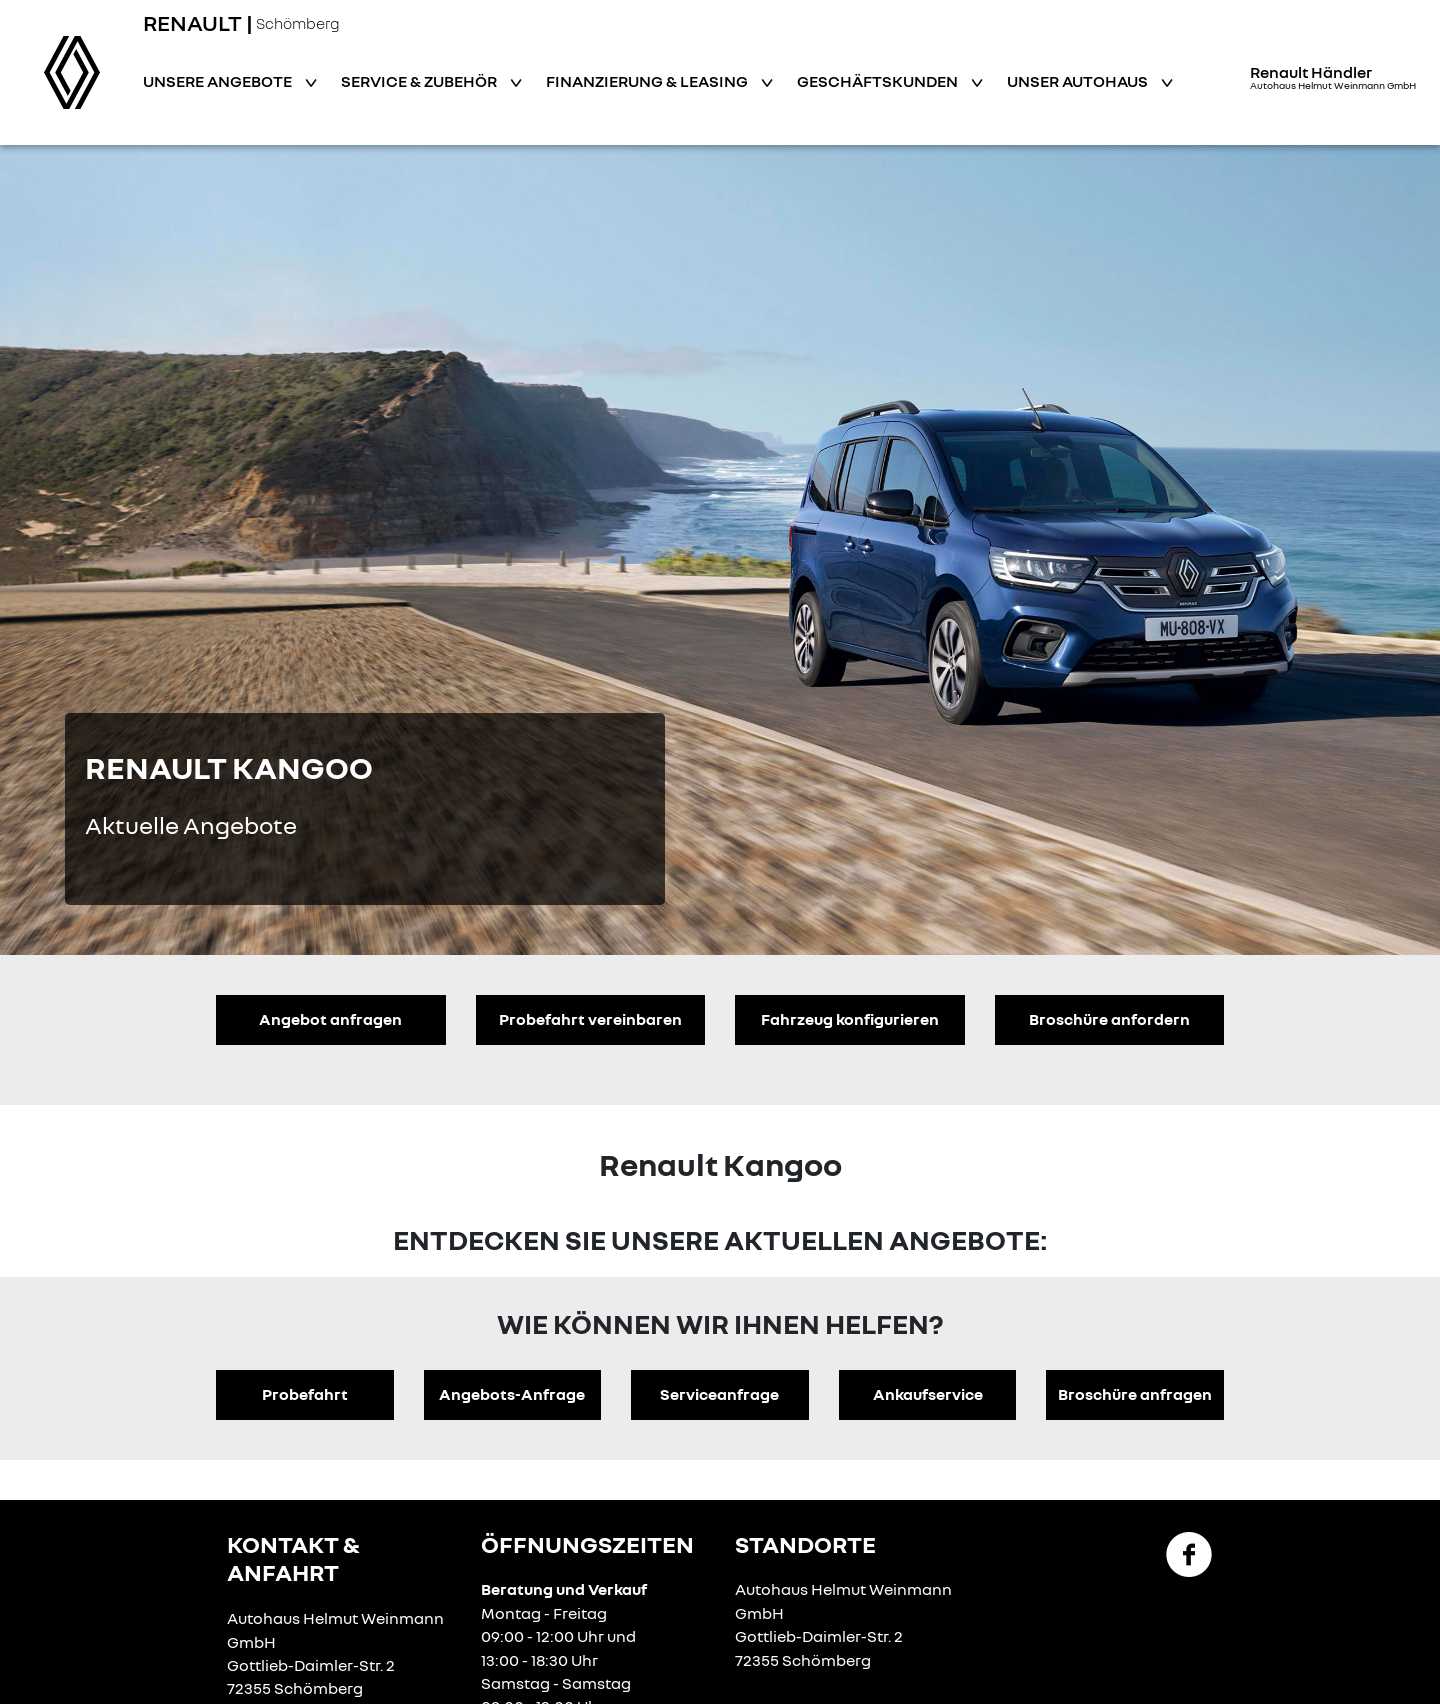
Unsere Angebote (219, 81)
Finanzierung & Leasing (648, 81)
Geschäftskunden (879, 81)
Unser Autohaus (1079, 81)
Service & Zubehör (420, 81)
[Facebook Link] (1189, 1553)
